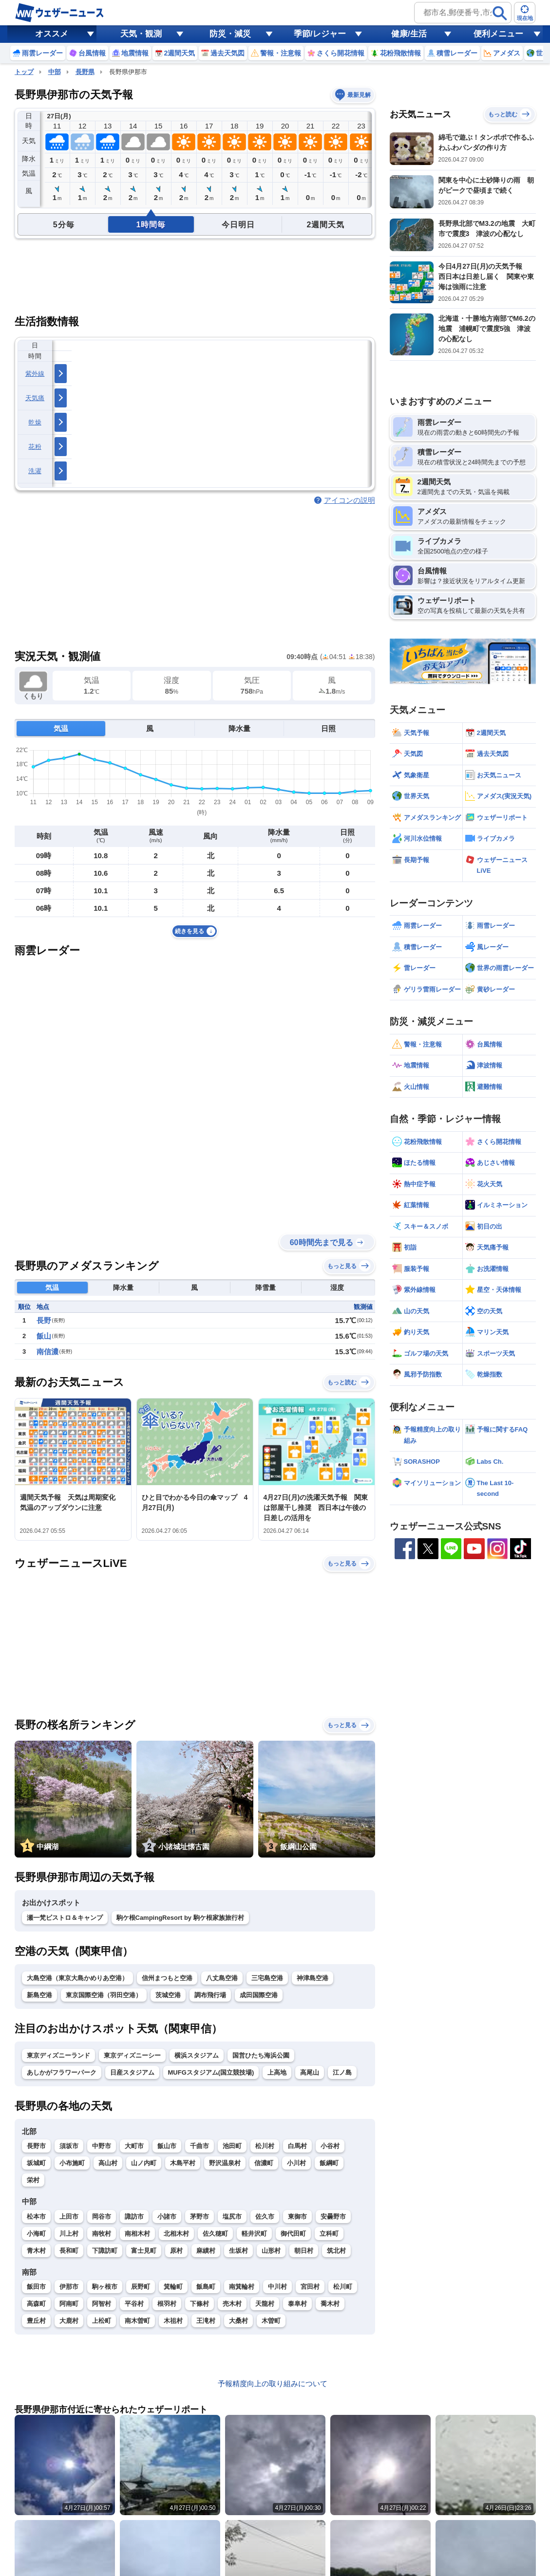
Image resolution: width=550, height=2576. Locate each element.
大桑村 (238, 2320)
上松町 (101, 2320)
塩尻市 (232, 2216)
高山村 (107, 2163)
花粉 (34, 446)
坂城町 (36, 2163)
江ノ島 (342, 2072)
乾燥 (34, 422)
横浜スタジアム (196, 2055)
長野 (44, 1320)
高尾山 (309, 2072)
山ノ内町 (143, 2163)
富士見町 (143, 2250)
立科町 (329, 2233)
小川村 (296, 2163)
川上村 (68, 2233)
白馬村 (297, 2146)
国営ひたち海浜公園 (260, 2055)
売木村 (232, 2303)
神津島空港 (312, 1978)
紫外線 (35, 373)
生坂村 (238, 2250)
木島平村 (182, 2163)
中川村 (277, 2286)
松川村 (264, 2146)
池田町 (232, 2146)
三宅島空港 (267, 1978)
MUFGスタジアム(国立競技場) (211, 2072)
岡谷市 (101, 2216)
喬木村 (330, 2303)
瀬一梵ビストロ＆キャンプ (65, 1917)
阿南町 (68, 2303)
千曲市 (199, 2146)
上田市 (68, 2216)
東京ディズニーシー (132, 2055)
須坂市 (68, 2146)
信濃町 (263, 2163)
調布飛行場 (210, 1995)
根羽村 (166, 2303)
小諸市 (166, 2216)
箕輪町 (173, 2286)
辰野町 (140, 2286)
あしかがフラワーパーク (61, 2072)
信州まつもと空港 (167, 1978)
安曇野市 (333, 2216)
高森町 (36, 2303)
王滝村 (205, 2320)
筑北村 (336, 2250)
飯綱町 (329, 2163)
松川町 (342, 2286)
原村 (176, 2250)
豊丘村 (36, 2320)
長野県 (85, 71)
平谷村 (134, 2303)
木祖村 (173, 2320)
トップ (24, 71)
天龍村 (264, 2303)
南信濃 (47, 1351)
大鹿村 (68, 2320)
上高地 (276, 2072)
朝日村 (303, 2250)
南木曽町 (137, 2320)
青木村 (36, 2250)
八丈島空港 (222, 1978)
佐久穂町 (215, 2233)
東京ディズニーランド (58, 2055)
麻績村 (205, 2250)
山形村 (271, 2250)
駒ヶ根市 (104, 2286)
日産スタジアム (132, 2072)
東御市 (297, 2216)
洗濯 (34, 471)
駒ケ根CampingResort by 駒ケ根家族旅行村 (180, 1917)
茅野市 (199, 2216)
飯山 (44, 1336)
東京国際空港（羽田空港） (104, 1995)
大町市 (134, 2146)
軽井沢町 (254, 2233)
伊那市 (68, 2286)
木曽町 (271, 2320)
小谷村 (330, 2146)
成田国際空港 (259, 1995)
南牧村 (101, 2233)
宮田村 (310, 2286)
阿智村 (101, 2303)
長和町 (68, 2250)
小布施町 (72, 2163)
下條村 (199, 2303)
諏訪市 (134, 2216)
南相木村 (137, 2233)
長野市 (36, 2146)
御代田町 (293, 2233)
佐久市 (264, 2216)
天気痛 (35, 398)
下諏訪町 (104, 2250)
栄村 (33, 2180)
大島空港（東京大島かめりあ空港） (77, 1978)
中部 (54, 71)
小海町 (36, 2233)
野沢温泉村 (225, 2163)
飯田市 (36, 2286)
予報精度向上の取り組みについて (272, 2383)
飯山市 (166, 2146)
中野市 (101, 2146)
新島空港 (39, 1995)
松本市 (36, 2216)
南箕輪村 (241, 2286)
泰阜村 (297, 2303)
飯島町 (205, 2286)
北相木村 (176, 2233)
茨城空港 (168, 1995)
